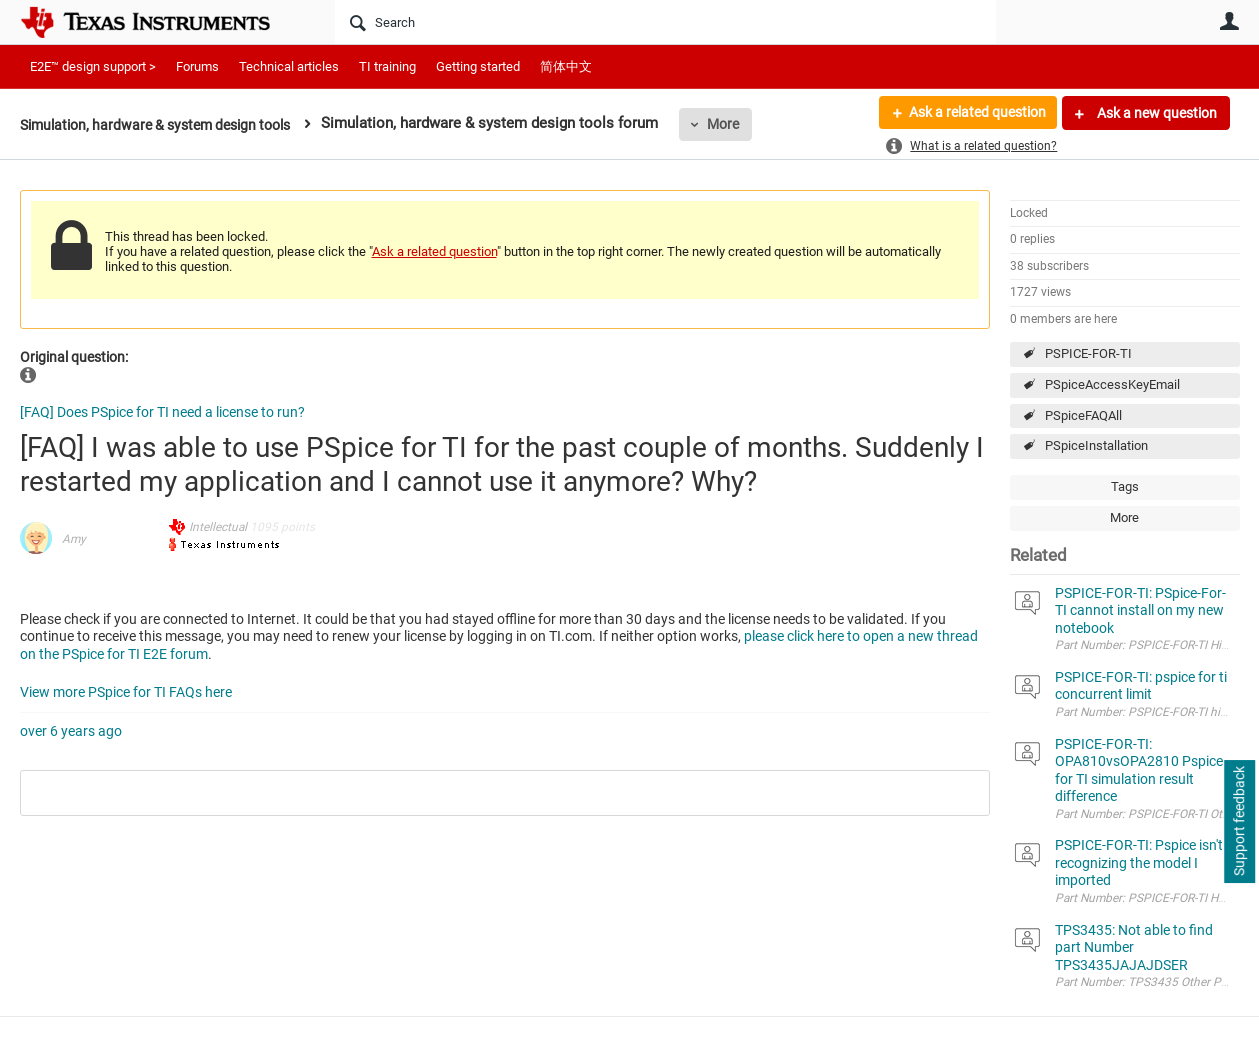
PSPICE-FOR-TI (1088, 353)
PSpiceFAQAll (1083, 415)
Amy (74, 539)
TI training (387, 66)
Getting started (478, 66)
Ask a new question (1155, 113)
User (1230, 21)
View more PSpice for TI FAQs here (126, 692)
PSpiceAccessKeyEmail (1112, 384)
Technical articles (289, 66)
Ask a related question (976, 113)
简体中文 (566, 66)
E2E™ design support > (93, 66)
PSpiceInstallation (1096, 445)
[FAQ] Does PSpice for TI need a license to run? (162, 412)
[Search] (665, 22)
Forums (197, 66)
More (746, 124)
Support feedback (1239, 822)
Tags (1125, 486)
